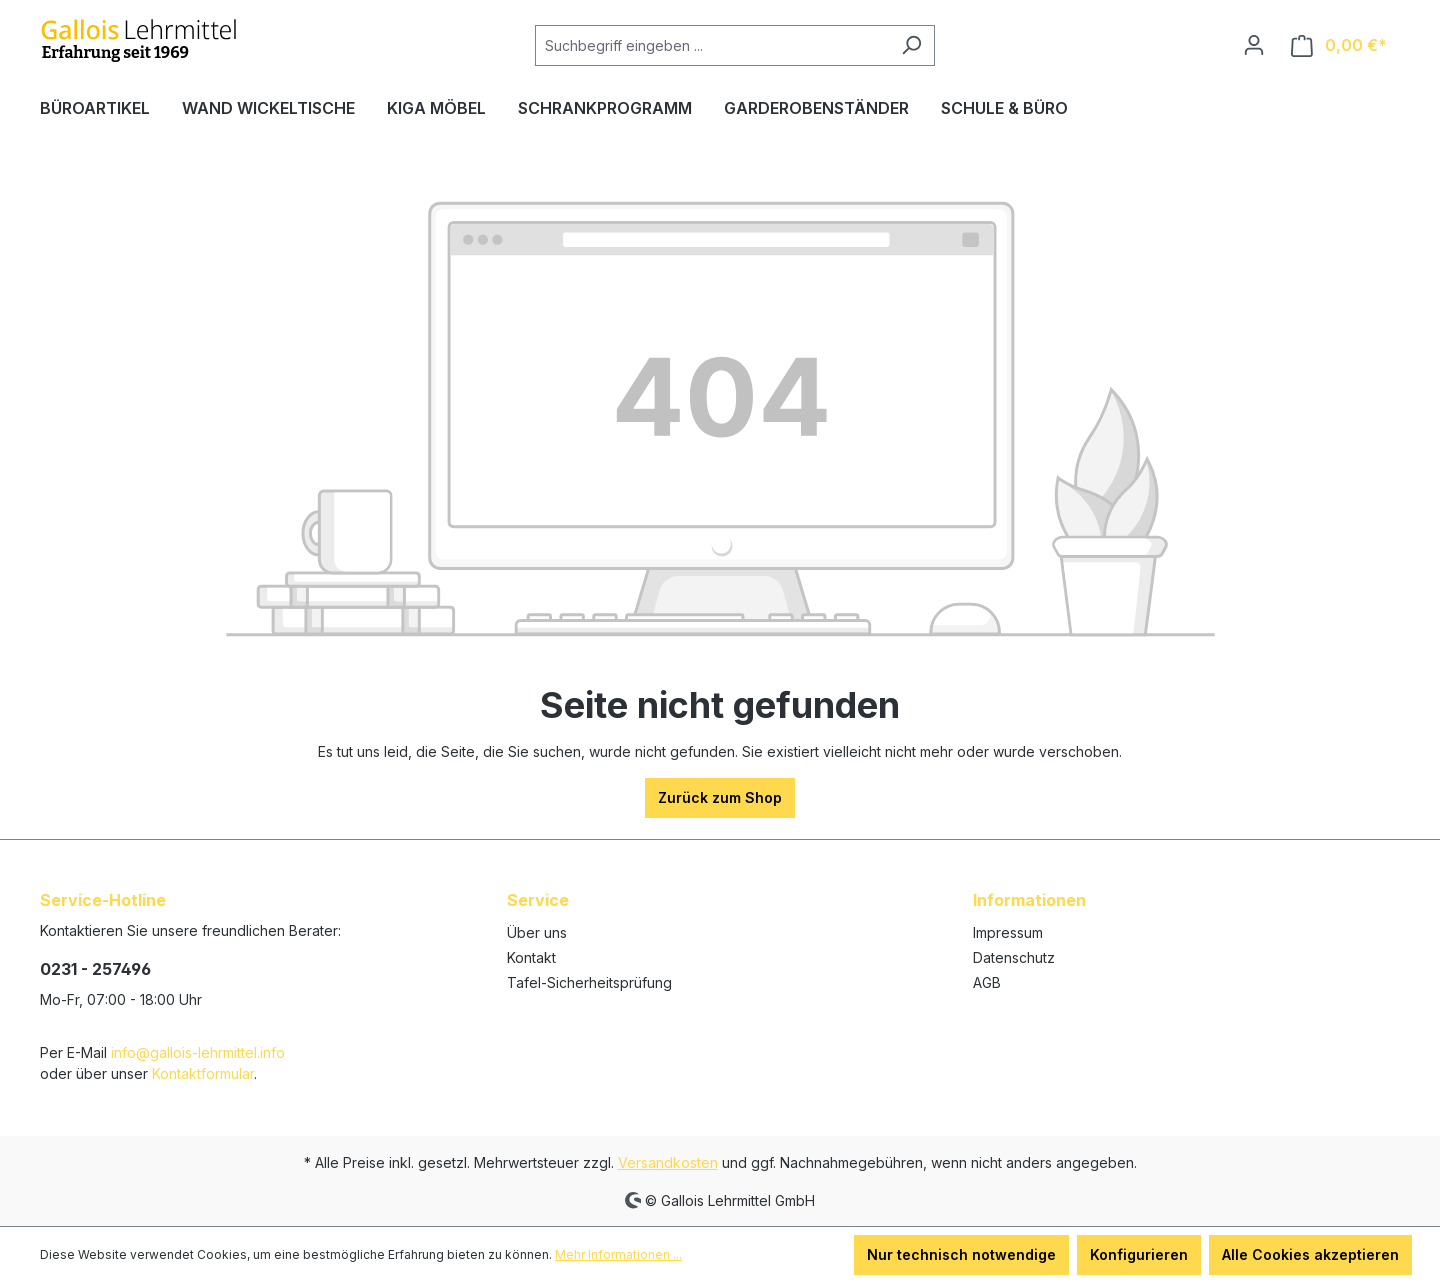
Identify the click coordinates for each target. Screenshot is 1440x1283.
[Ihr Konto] (1254, 45)
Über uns (537, 932)
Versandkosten (668, 1162)
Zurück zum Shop (720, 797)
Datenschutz (1014, 957)
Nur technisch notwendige (961, 1254)
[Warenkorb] (1339, 45)
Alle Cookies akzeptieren (1310, 1254)
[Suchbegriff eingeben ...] (712, 45)
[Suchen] (911, 45)
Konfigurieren (1139, 1254)
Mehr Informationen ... (618, 1254)
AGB (987, 982)
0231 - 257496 (95, 969)
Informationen (1029, 900)
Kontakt (531, 957)
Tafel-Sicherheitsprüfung (589, 982)
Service (538, 900)
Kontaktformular (203, 1073)
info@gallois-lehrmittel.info (198, 1052)
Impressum (1008, 932)
